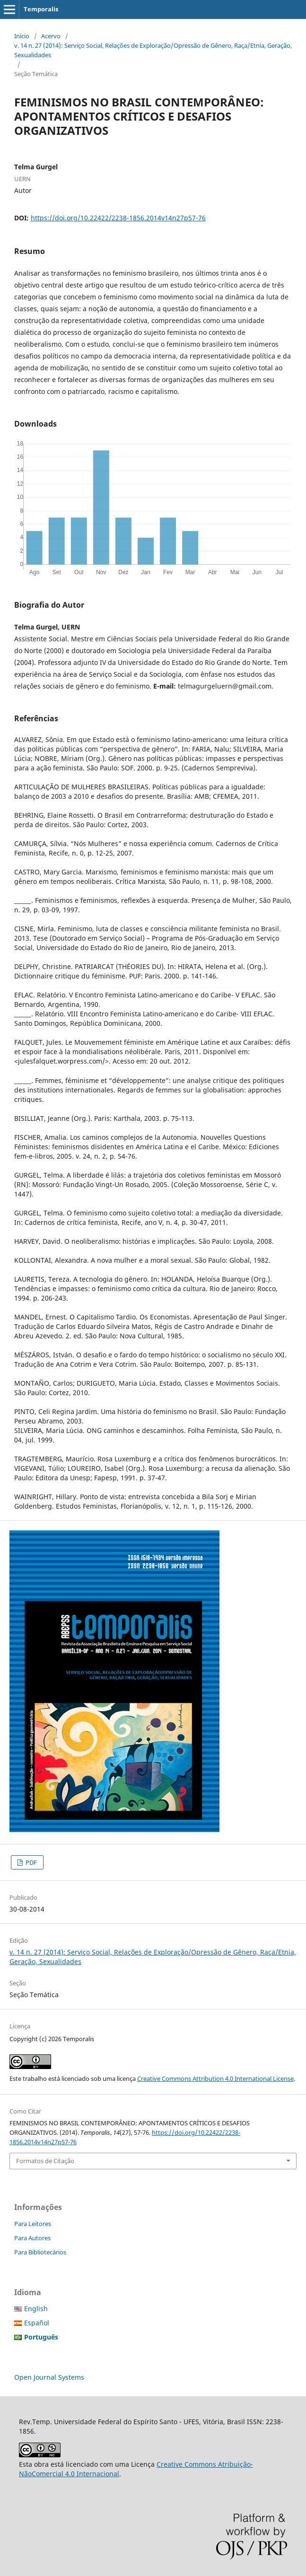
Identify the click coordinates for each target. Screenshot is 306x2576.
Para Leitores (32, 2223)
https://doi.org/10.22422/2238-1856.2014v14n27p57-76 (118, 217)
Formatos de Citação (45, 2161)
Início (21, 36)
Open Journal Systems (49, 2377)
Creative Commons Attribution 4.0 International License (215, 2078)
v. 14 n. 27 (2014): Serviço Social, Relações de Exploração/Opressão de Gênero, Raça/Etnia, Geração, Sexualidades (153, 50)
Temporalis (41, 9)
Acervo (51, 36)
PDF (30, 1862)
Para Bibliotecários (40, 2252)
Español (36, 2322)
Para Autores (32, 2238)
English (36, 2308)
